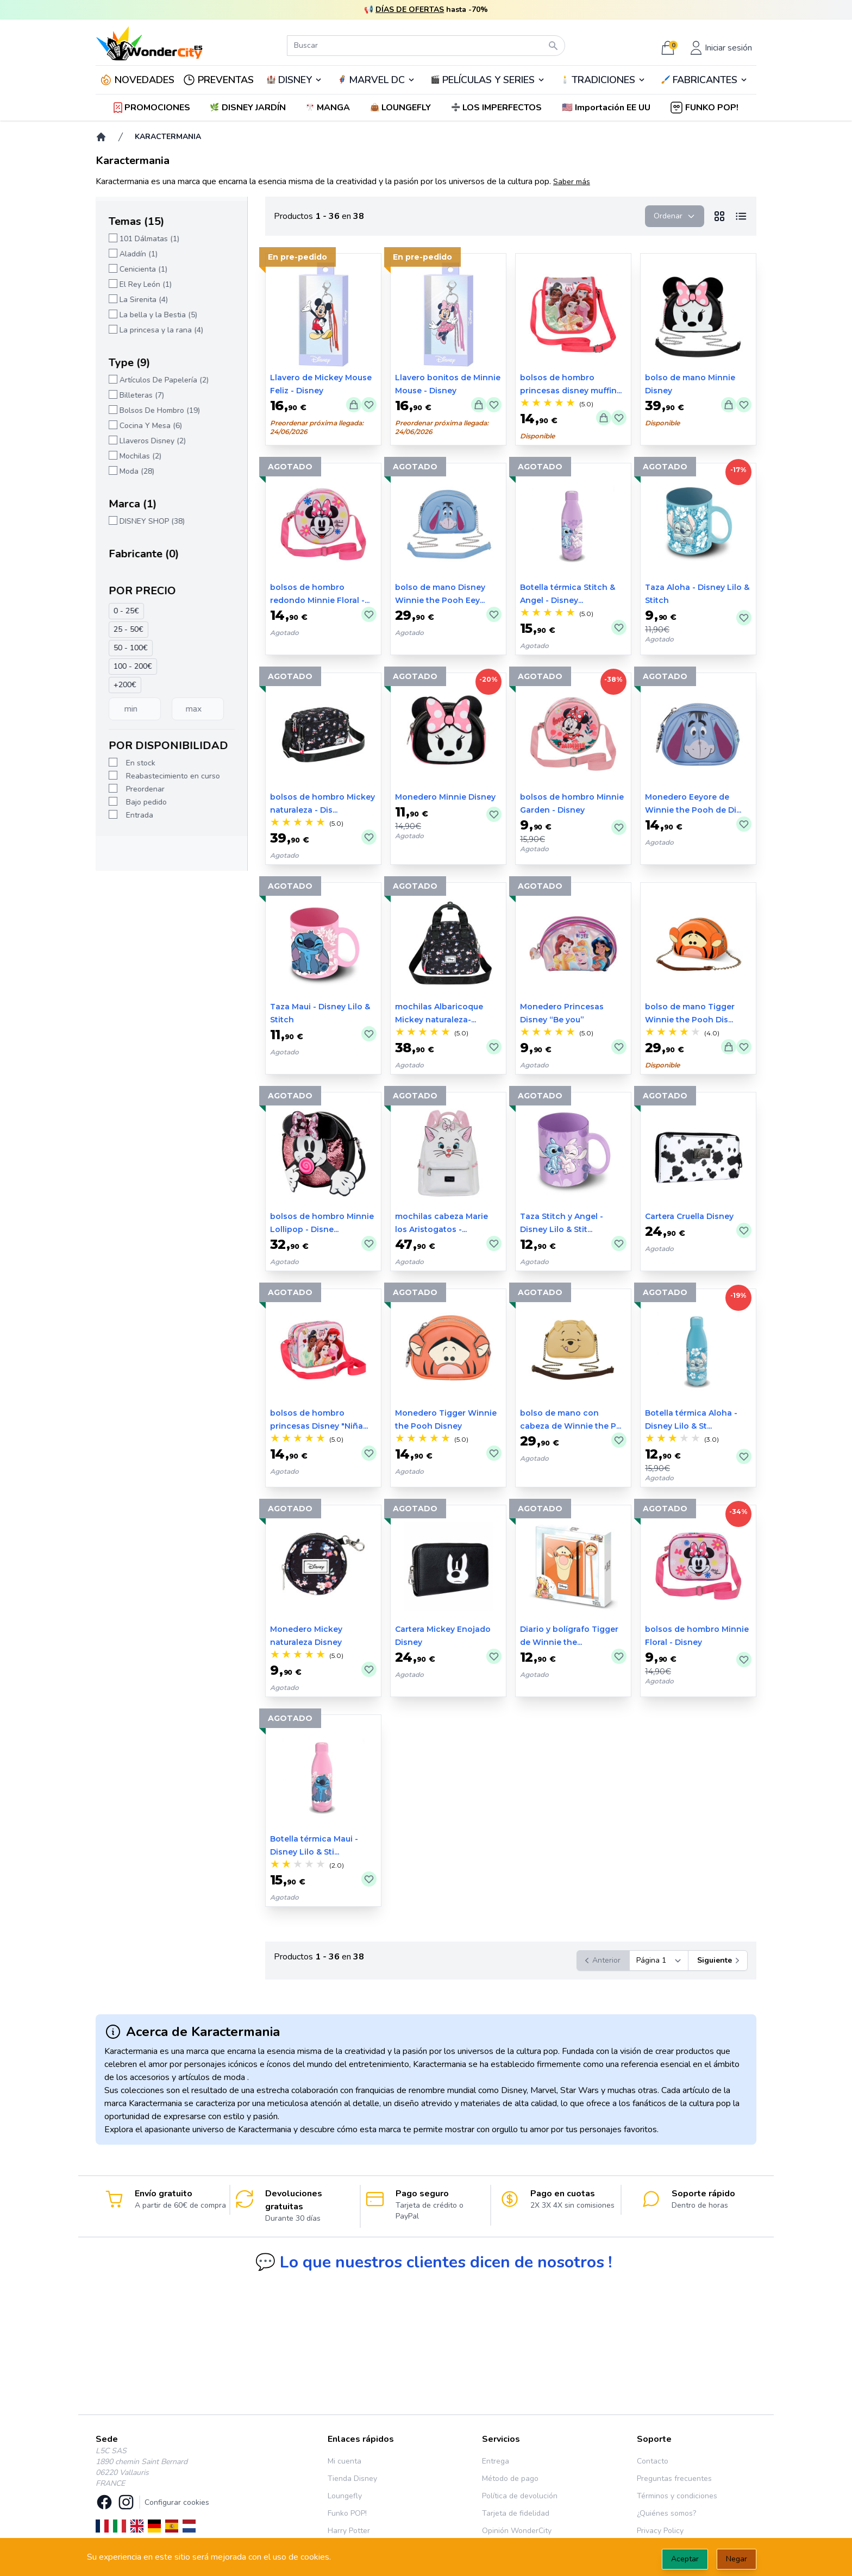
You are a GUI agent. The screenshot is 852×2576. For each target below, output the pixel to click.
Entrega (495, 2461)
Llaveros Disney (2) (153, 441)
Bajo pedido (146, 802)
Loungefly (345, 2496)
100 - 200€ (133, 666)
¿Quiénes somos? (666, 2513)
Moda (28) (137, 471)
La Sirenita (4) (144, 299)
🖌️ (704, 79)
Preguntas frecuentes (674, 2478)
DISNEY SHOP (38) (152, 521)
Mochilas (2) (140, 456)
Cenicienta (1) (143, 269)
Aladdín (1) (139, 254)
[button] (607, 107)
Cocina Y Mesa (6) (151, 425)
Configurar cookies (177, 2502)
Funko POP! (347, 2513)
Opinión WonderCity (517, 2530)
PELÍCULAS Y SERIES (488, 79)
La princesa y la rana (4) (161, 330)
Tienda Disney (352, 2478)
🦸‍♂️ (376, 79)
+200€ (125, 685)
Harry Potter (349, 2530)
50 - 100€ (131, 648)
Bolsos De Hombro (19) (160, 410)
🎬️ (487, 79)
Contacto (652, 2461)
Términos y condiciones (677, 2496)
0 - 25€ (126, 611)
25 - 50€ (128, 629)
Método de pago (510, 2478)
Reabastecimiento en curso (173, 776)
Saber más (571, 182)
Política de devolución (519, 2496)
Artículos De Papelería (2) (164, 380)
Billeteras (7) (142, 395)
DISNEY (295, 79)
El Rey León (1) (146, 284)
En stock (140, 763)
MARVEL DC (377, 79)
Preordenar (145, 789)
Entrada (139, 815)
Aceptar (685, 2559)
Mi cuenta (344, 2461)
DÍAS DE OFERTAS (409, 9)
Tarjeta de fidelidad (515, 2513)
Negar (736, 2559)
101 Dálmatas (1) (149, 239)
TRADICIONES (603, 79)
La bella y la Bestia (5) (158, 315)
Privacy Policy (660, 2530)
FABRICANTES (705, 79)
